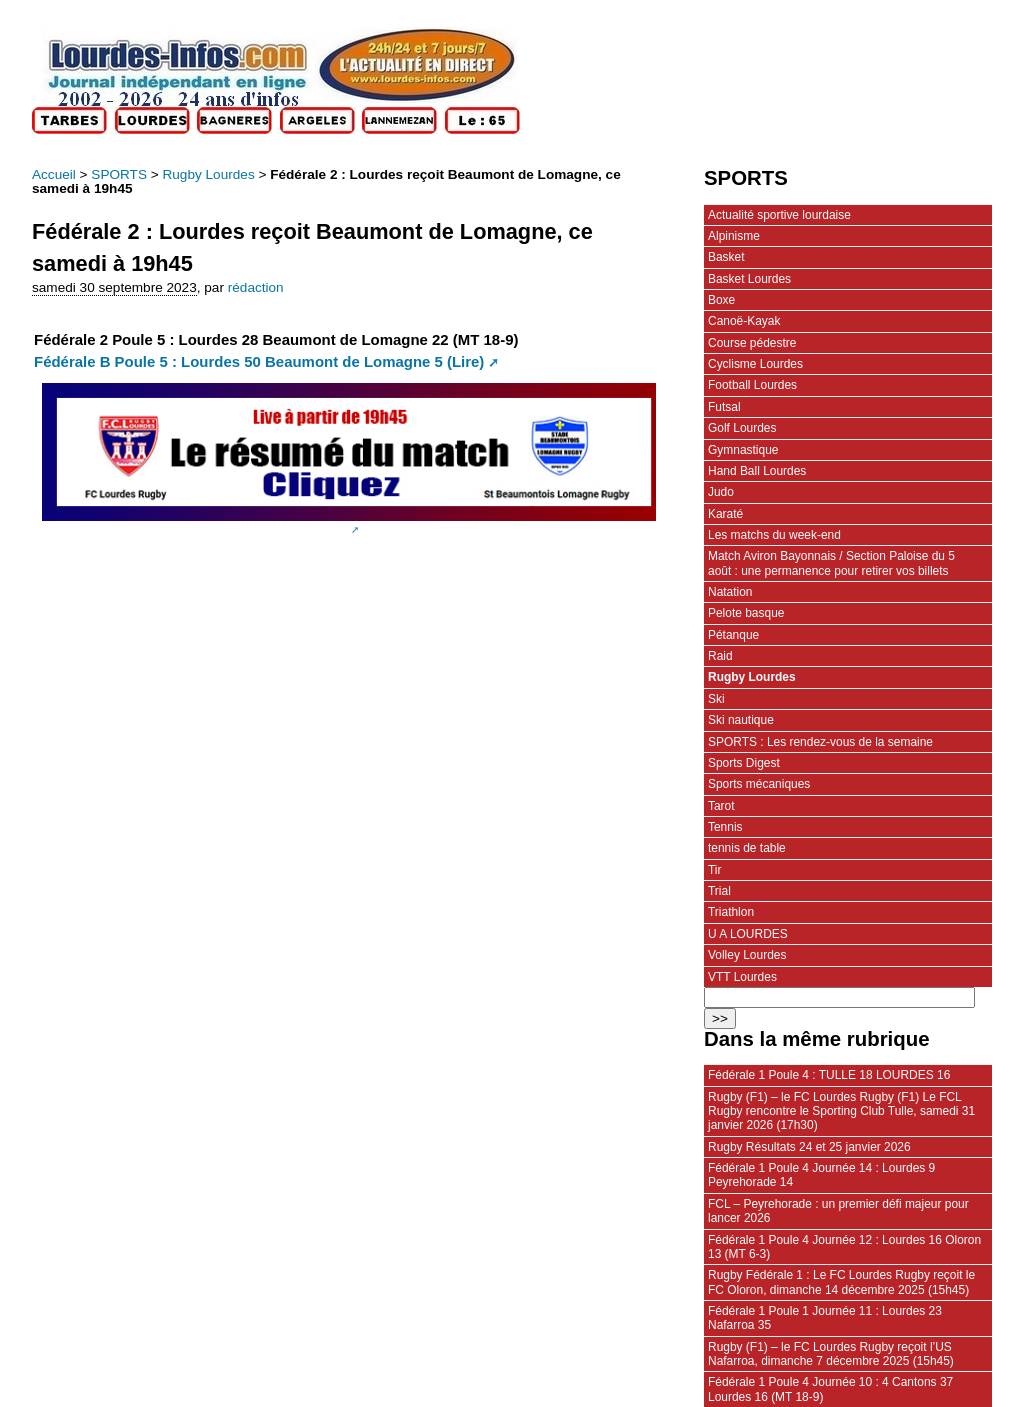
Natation (730, 592)
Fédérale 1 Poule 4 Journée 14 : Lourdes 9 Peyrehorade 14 (821, 1175)
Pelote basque (746, 613)
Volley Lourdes (747, 955)
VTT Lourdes (742, 977)
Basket (726, 257)
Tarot (721, 806)
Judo (721, 492)
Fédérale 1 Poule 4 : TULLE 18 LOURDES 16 (829, 1075)
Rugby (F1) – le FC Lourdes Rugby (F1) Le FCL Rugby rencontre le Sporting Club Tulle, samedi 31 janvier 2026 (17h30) (841, 1111)
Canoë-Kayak (744, 321)
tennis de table (747, 848)
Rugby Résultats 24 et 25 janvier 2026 (809, 1147)
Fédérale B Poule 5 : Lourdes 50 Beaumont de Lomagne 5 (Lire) (259, 361)
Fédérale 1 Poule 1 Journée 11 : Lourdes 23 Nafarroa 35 (825, 1318)
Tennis (725, 827)
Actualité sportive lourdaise (779, 215)
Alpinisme (734, 236)
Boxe (721, 300)
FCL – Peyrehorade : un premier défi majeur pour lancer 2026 (838, 1211)
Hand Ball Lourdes (757, 471)
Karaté (725, 514)
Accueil (54, 174)
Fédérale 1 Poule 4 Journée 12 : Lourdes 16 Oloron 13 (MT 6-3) (844, 1247)
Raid (720, 656)
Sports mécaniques (759, 784)
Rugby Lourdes (208, 174)
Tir (715, 870)
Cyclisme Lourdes (755, 364)
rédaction (256, 287)
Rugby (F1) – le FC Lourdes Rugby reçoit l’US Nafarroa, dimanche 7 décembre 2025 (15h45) (831, 1354)
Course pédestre (752, 343)
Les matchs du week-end (774, 535)
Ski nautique (741, 720)
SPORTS (119, 174)
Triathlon (731, 912)
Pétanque (733, 635)
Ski (716, 699)
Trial (719, 891)
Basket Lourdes (749, 279)
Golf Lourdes (742, 428)
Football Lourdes (752, 385)
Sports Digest (744, 763)
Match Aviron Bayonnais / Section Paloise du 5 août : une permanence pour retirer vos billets (831, 563)
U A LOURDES (748, 934)
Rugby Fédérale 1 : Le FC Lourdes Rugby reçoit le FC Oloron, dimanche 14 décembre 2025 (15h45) (841, 1282)
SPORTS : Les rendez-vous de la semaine (820, 742)
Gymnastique (743, 450)
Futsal (724, 407)
